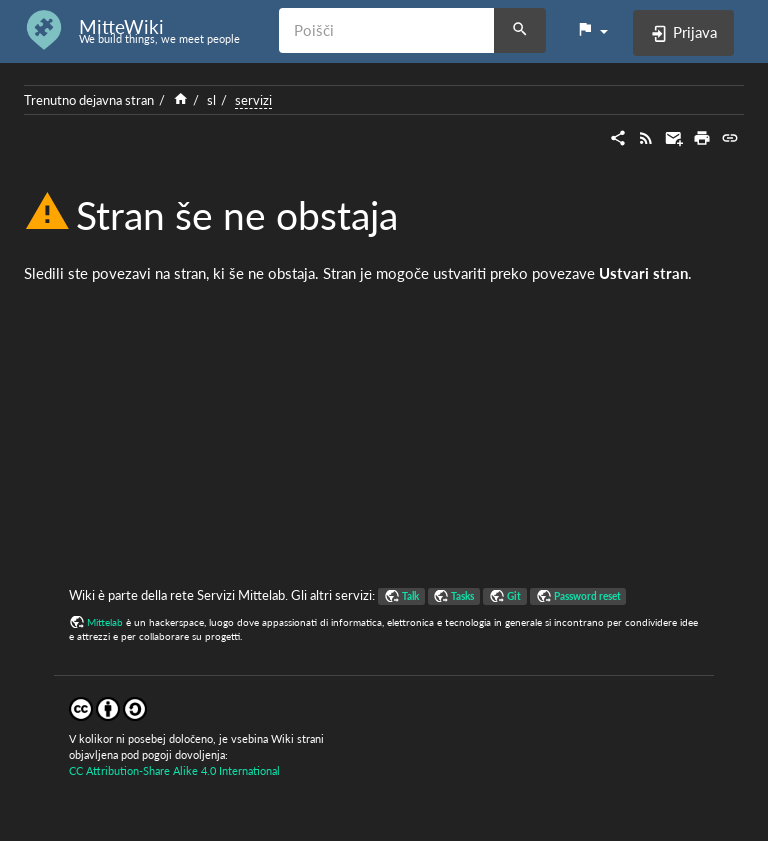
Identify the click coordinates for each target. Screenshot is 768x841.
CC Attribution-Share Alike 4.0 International (174, 770)
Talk (410, 596)
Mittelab (105, 622)
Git (514, 596)
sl (211, 100)
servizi (253, 100)
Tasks (462, 596)
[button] (592, 30)
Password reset (587, 596)
